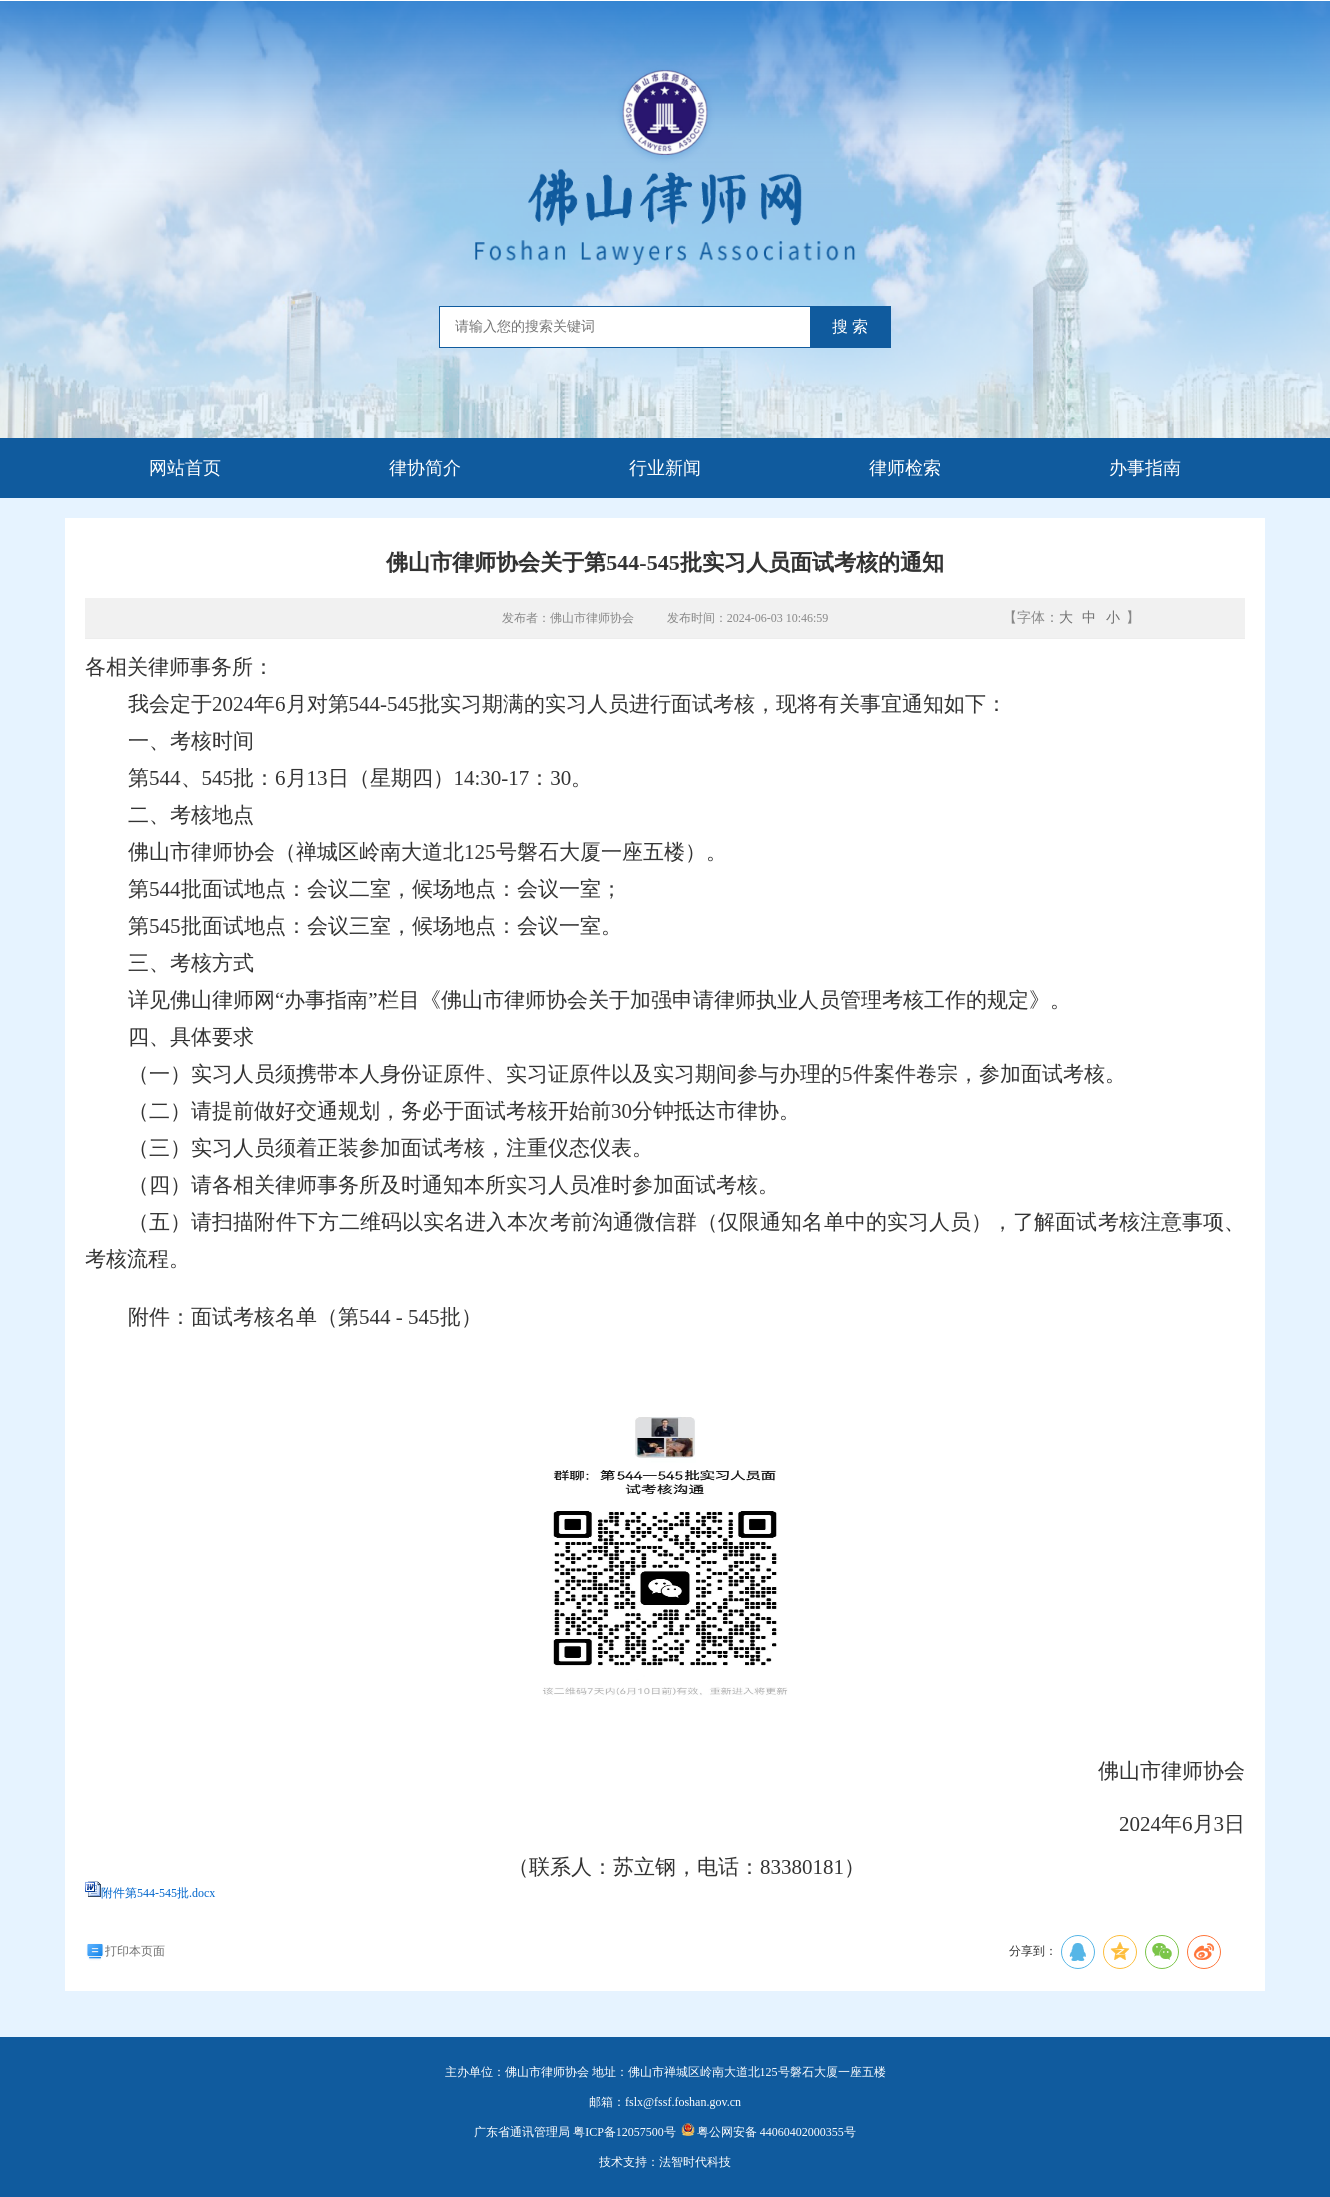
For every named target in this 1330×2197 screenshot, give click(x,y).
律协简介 (425, 468)
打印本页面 (125, 1951)
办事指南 (1145, 468)
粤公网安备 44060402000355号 (768, 2132)
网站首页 (185, 468)
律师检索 (905, 468)
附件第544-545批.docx (158, 1893)
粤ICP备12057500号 (624, 2132)
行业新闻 (665, 468)
